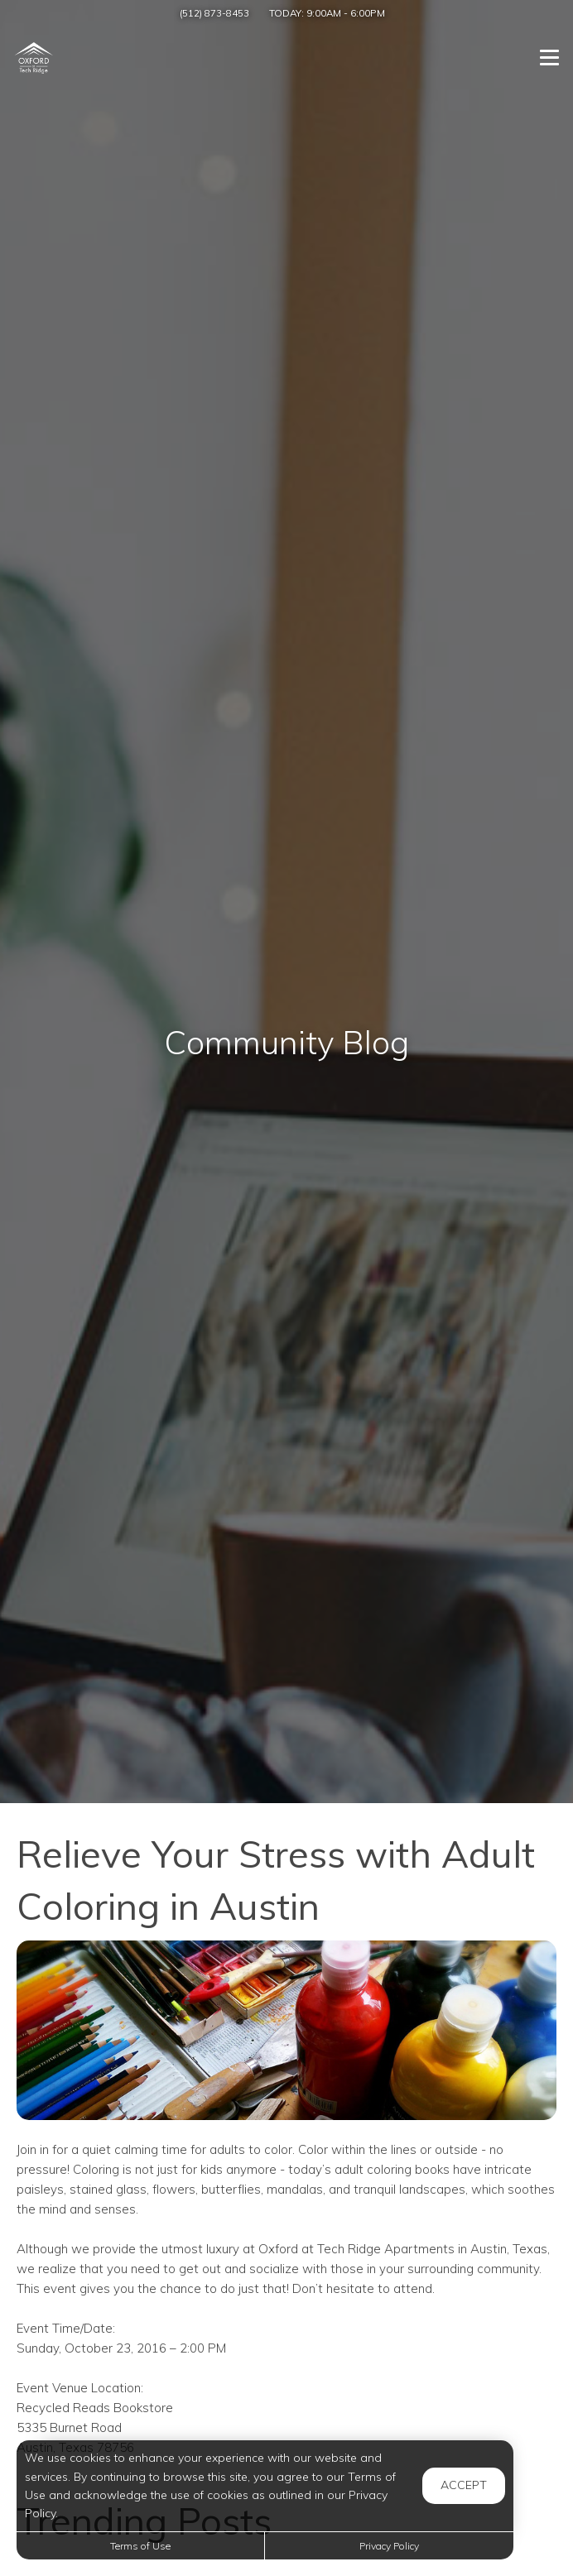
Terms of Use (140, 2546)
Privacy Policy (389, 2546)
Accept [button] (464, 2485)
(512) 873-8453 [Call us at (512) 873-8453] (214, 13)
